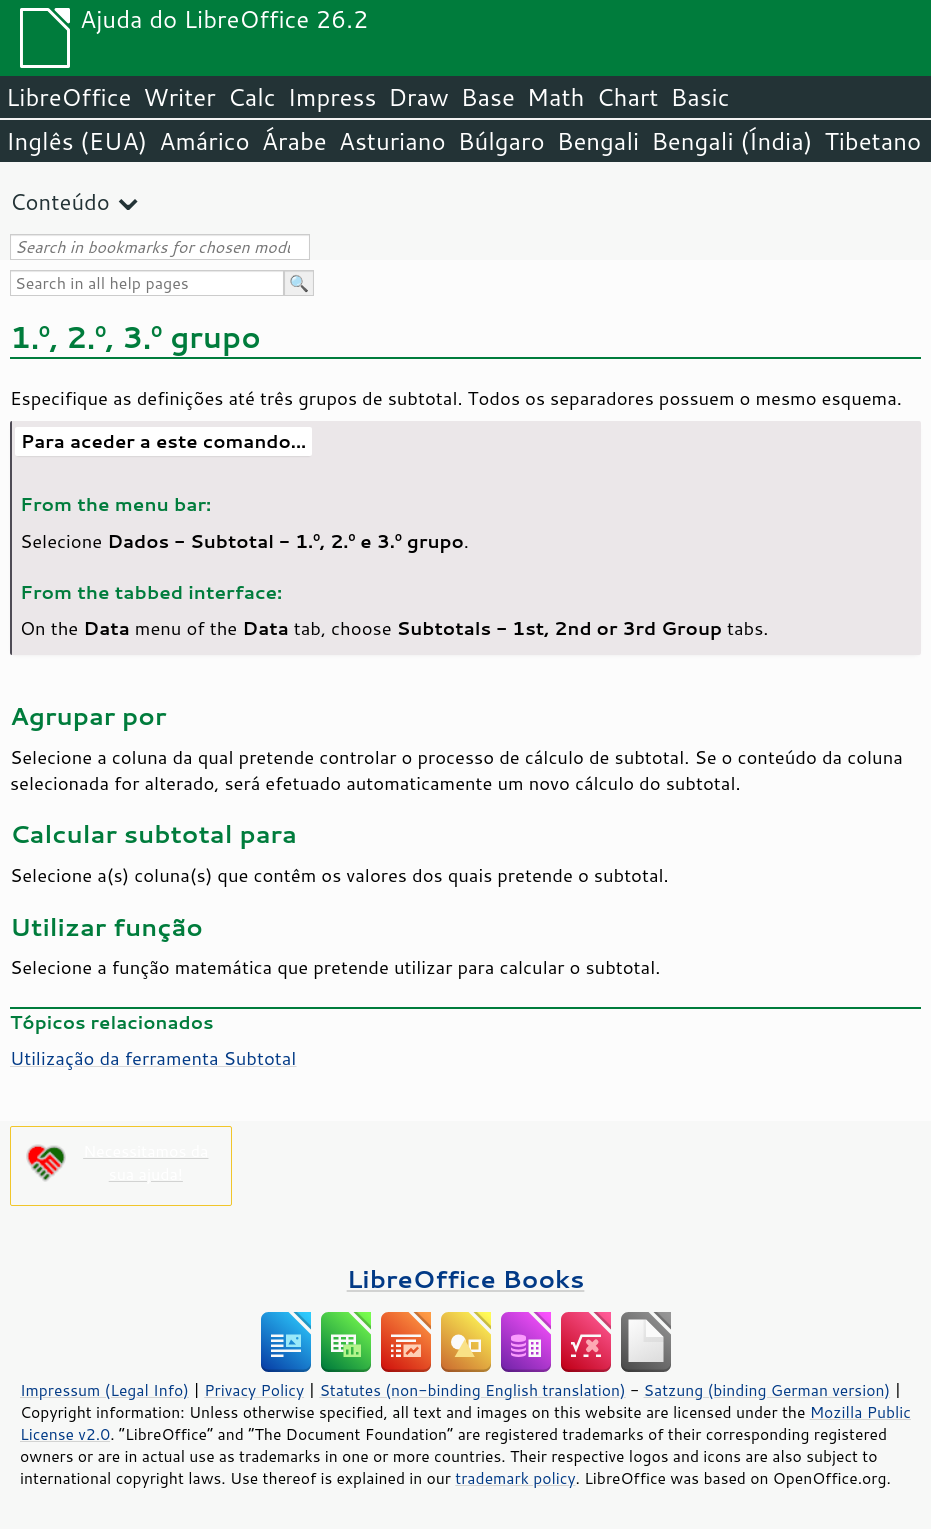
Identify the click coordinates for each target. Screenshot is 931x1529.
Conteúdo (60, 201)
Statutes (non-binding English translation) (472, 1390)
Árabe (294, 141)
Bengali (598, 141)
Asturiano (392, 141)
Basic (699, 97)
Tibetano (872, 141)
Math (556, 97)
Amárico (204, 141)
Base (488, 97)
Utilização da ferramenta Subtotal (153, 1058)
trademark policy (515, 1478)
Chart (627, 97)
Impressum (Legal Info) (104, 1390)
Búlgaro (501, 141)
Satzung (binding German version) (767, 1390)
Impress (332, 97)
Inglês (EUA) (76, 141)
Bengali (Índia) (731, 141)
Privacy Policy (254, 1390)
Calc (252, 97)
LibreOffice (68, 97)
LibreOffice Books (466, 1278)
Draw (418, 97)
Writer (179, 97)
